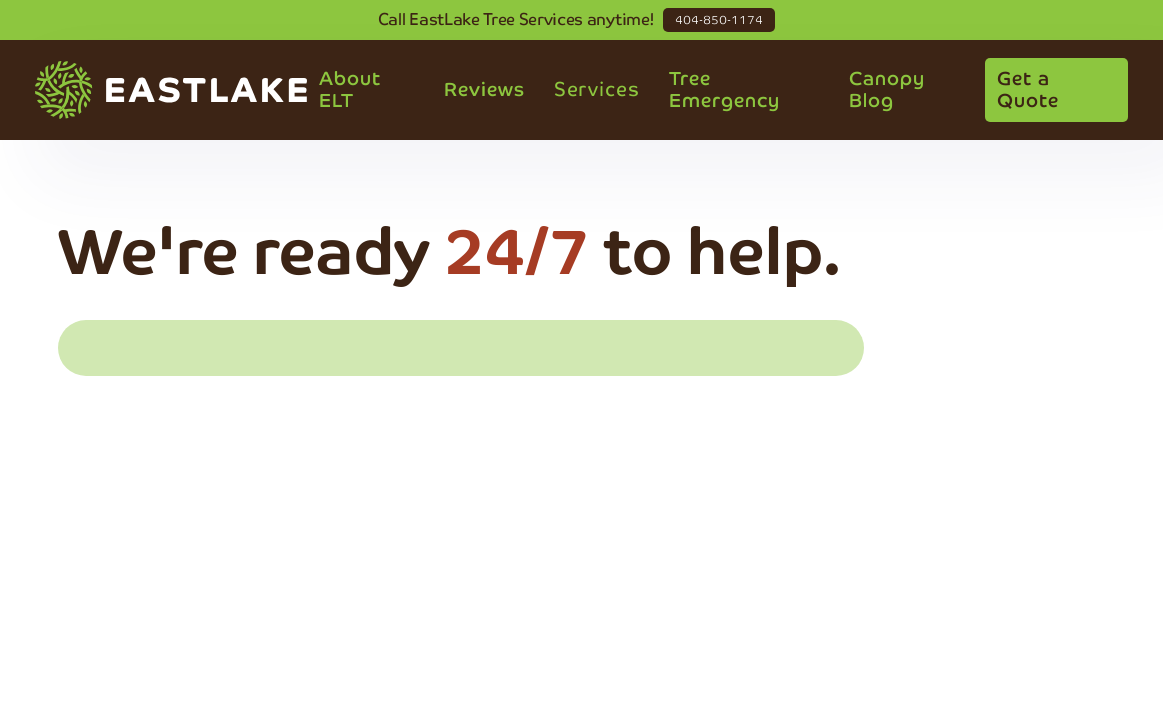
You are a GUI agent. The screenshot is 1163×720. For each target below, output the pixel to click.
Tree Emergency (724, 89)
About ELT (350, 89)
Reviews (484, 89)
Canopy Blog (887, 89)
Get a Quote (1028, 89)
